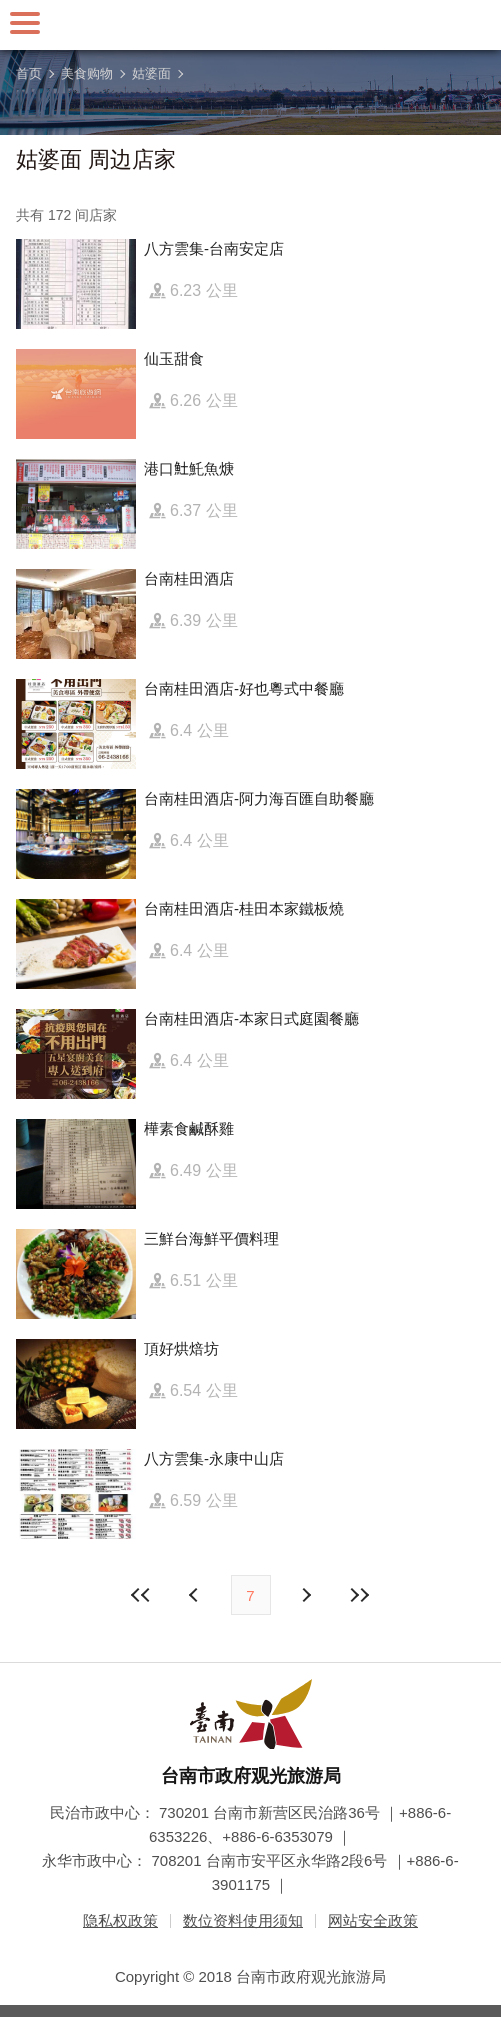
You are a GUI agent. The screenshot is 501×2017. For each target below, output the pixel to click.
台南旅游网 (251, 25)
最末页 (360, 1595)
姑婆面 (151, 73)
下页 (196, 1595)
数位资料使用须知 (243, 1920)
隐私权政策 (120, 1920)
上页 (306, 1595)
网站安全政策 (373, 1920)
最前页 (141, 1595)
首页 (29, 73)
